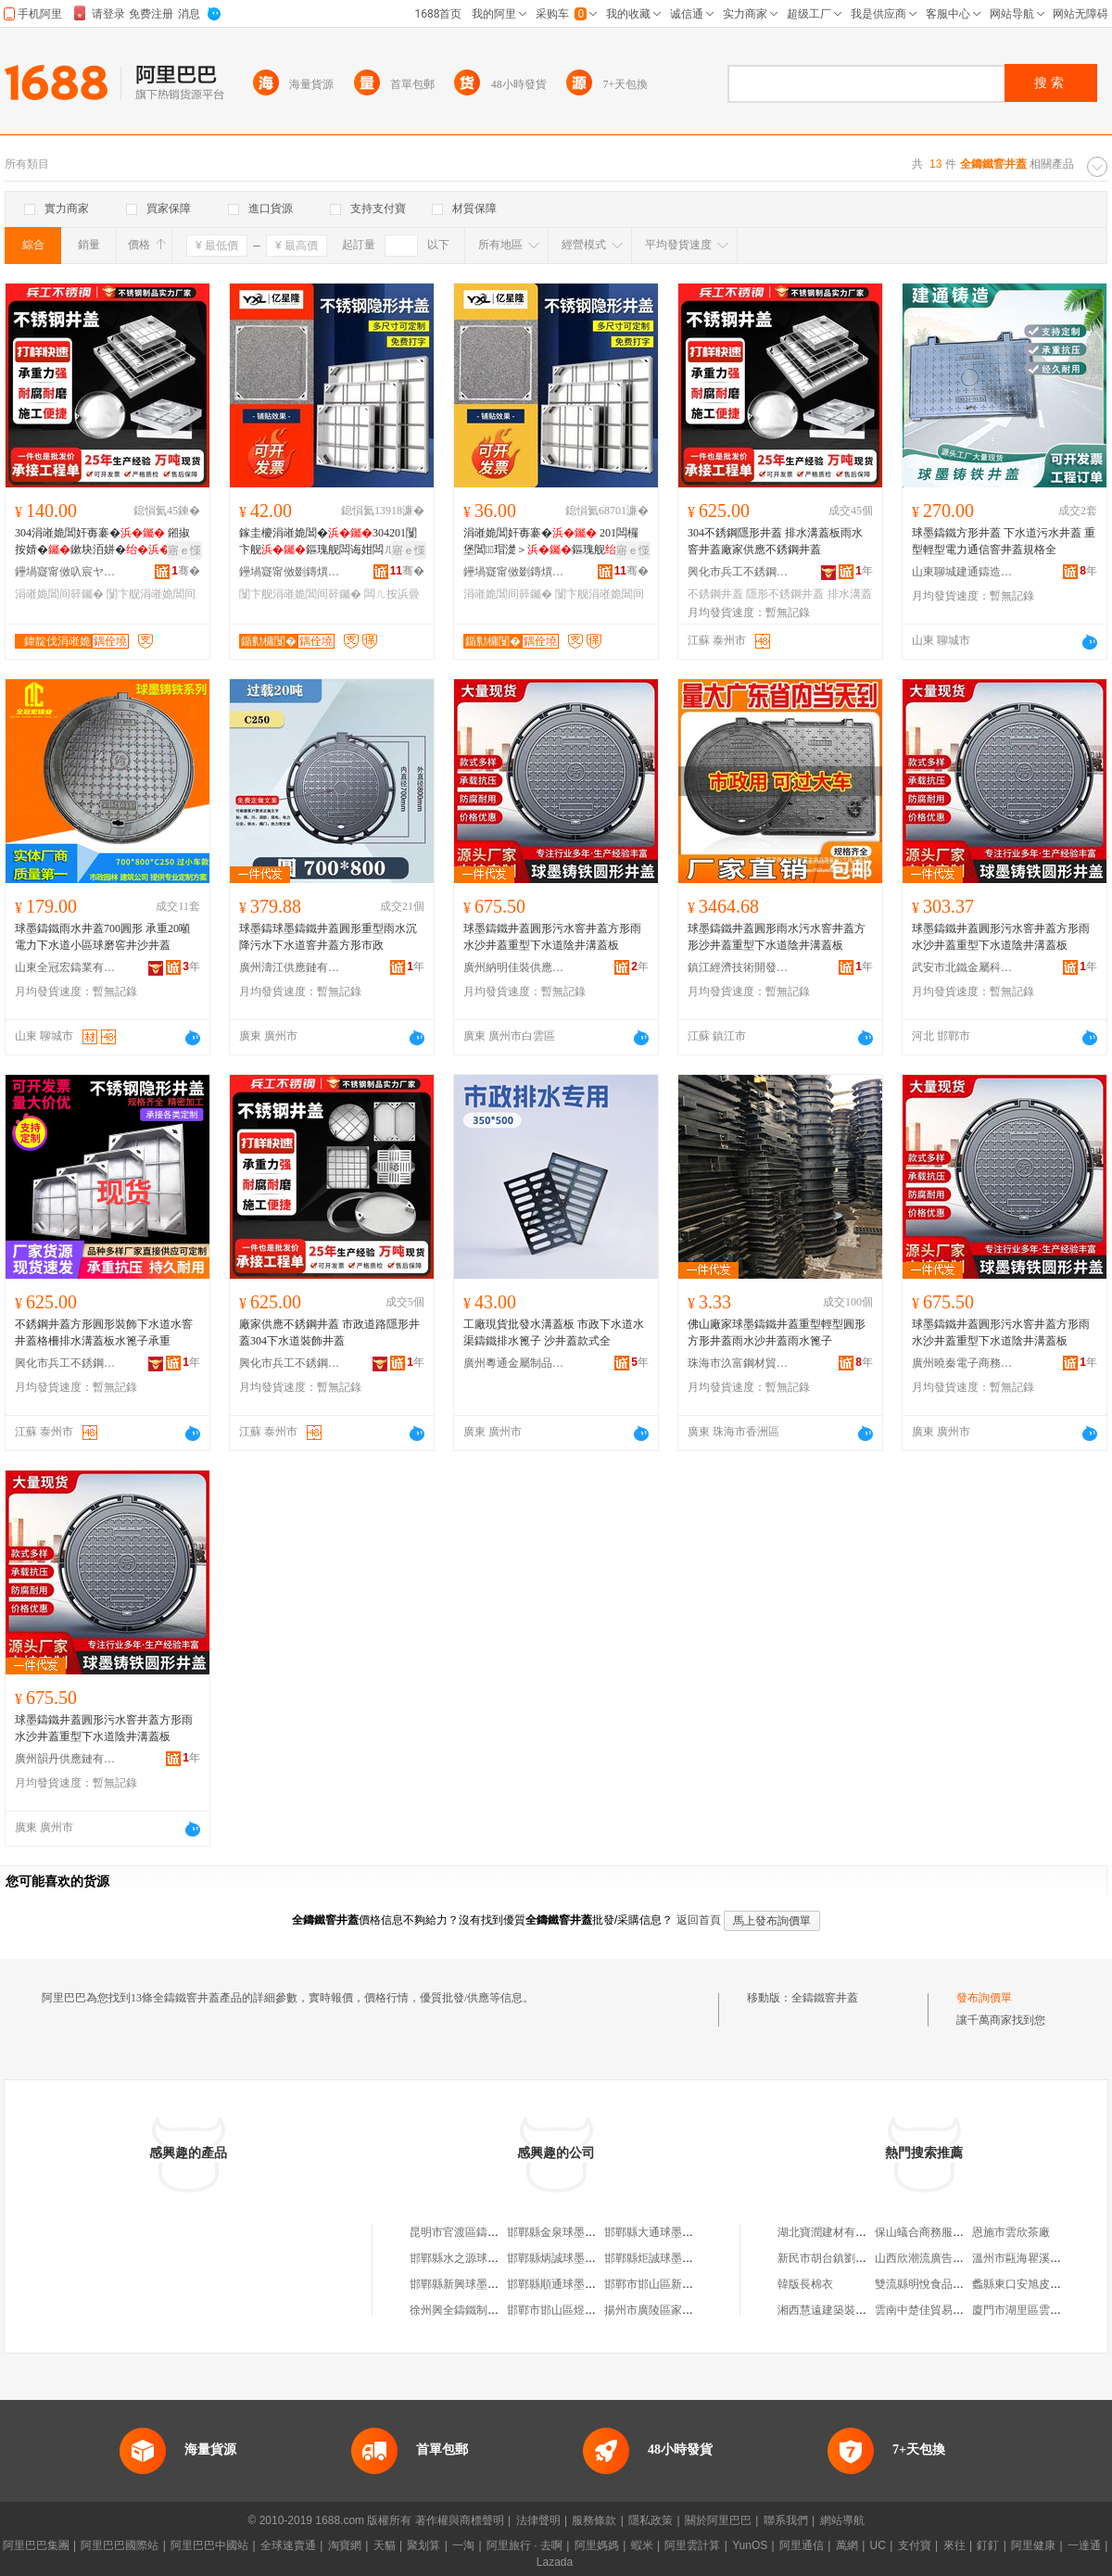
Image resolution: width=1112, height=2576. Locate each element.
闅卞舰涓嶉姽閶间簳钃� (300, 593)
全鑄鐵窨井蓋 (824, 1997)
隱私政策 (650, 2520)
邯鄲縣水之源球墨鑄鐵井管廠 (482, 2258)
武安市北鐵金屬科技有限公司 (963, 967)
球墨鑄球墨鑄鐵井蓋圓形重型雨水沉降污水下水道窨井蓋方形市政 (328, 937)
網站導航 (842, 2520)
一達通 (1084, 2545)
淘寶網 (344, 2545)
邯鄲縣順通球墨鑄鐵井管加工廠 (585, 2284)
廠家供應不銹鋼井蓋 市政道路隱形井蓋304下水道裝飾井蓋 (329, 1332)
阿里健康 (1033, 2545)
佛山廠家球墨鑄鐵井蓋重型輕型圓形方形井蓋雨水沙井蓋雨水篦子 (777, 1332)
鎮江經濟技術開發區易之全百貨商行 (739, 967)
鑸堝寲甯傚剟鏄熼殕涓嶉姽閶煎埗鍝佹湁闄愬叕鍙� (290, 571)
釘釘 (988, 2545)
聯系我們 (786, 2520)
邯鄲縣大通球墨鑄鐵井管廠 (671, 2232)
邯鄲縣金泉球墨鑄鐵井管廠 (573, 2232)
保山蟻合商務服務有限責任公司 (952, 2232)
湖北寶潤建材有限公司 (833, 2232)
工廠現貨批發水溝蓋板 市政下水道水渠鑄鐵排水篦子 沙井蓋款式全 (553, 1332)
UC (878, 2545)
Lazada (555, 2562)
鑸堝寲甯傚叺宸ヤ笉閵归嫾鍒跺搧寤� (66, 571)
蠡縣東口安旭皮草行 (1022, 2284)
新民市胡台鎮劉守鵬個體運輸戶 (855, 2258)
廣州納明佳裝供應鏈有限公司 (514, 967)
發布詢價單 (984, 1997)
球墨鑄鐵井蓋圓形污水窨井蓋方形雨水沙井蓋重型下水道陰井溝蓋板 (552, 937)
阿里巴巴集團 (36, 2545)
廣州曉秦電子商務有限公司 (963, 1363)
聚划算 (423, 2545)
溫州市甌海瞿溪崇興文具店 (1039, 2258)
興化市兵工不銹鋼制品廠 (739, 571)
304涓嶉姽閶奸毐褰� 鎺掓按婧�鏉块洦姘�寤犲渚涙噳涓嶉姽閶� (104, 542)
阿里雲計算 (692, 2545)
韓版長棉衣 (805, 2284)
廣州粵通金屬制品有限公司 (514, 1363)
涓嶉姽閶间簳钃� (59, 593)
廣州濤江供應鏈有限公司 (290, 967)
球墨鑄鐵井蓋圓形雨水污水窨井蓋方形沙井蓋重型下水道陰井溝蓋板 (777, 937)
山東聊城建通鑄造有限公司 (963, 571)
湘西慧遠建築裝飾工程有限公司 (855, 2310)
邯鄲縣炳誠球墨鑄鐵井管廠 (573, 2258)
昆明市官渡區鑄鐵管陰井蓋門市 (487, 2232)
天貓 (384, 2545)
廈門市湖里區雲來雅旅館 (1033, 2310)
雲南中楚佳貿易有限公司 (936, 2310)
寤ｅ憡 (184, 550)
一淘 (463, 2545)
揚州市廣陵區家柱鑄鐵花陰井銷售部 (693, 2310)
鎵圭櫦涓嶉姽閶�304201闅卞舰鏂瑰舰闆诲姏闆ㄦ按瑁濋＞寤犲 (328, 542)
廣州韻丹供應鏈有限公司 (66, 1758)
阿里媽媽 (597, 2545)
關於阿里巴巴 (718, 2520)
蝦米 (642, 2545)
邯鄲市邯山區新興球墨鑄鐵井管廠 (687, 2284)
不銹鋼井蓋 (715, 593)
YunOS (749, 2545)
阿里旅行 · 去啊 (524, 2545)
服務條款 (594, 2520)
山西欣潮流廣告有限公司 (936, 2258)
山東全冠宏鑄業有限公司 (66, 967)
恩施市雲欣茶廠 (1011, 2232)
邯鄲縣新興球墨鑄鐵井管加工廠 (487, 2284)
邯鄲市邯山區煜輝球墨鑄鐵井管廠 (590, 2310)
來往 (954, 2545)
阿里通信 (801, 2545)
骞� (185, 570)
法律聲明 (538, 2520)
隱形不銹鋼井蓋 (785, 593)
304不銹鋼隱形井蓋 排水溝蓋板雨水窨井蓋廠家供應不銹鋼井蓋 (775, 541)
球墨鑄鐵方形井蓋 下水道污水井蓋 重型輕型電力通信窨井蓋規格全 (1003, 541)
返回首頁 (698, 1919)
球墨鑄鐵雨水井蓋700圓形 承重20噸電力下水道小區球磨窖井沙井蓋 (102, 937)
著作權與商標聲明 (459, 2520)
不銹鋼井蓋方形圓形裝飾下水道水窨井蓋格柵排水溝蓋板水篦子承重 (104, 1332)
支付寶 (914, 2545)
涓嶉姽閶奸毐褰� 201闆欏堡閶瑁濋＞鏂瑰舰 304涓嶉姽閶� (550, 542)
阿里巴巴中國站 (209, 2545)
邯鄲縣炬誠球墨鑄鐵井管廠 (671, 2258)
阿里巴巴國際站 (119, 2545)
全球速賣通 (288, 2545)
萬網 (847, 2545)
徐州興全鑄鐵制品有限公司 (476, 2310)
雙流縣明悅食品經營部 (930, 2284)
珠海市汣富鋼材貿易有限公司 (739, 1363)
